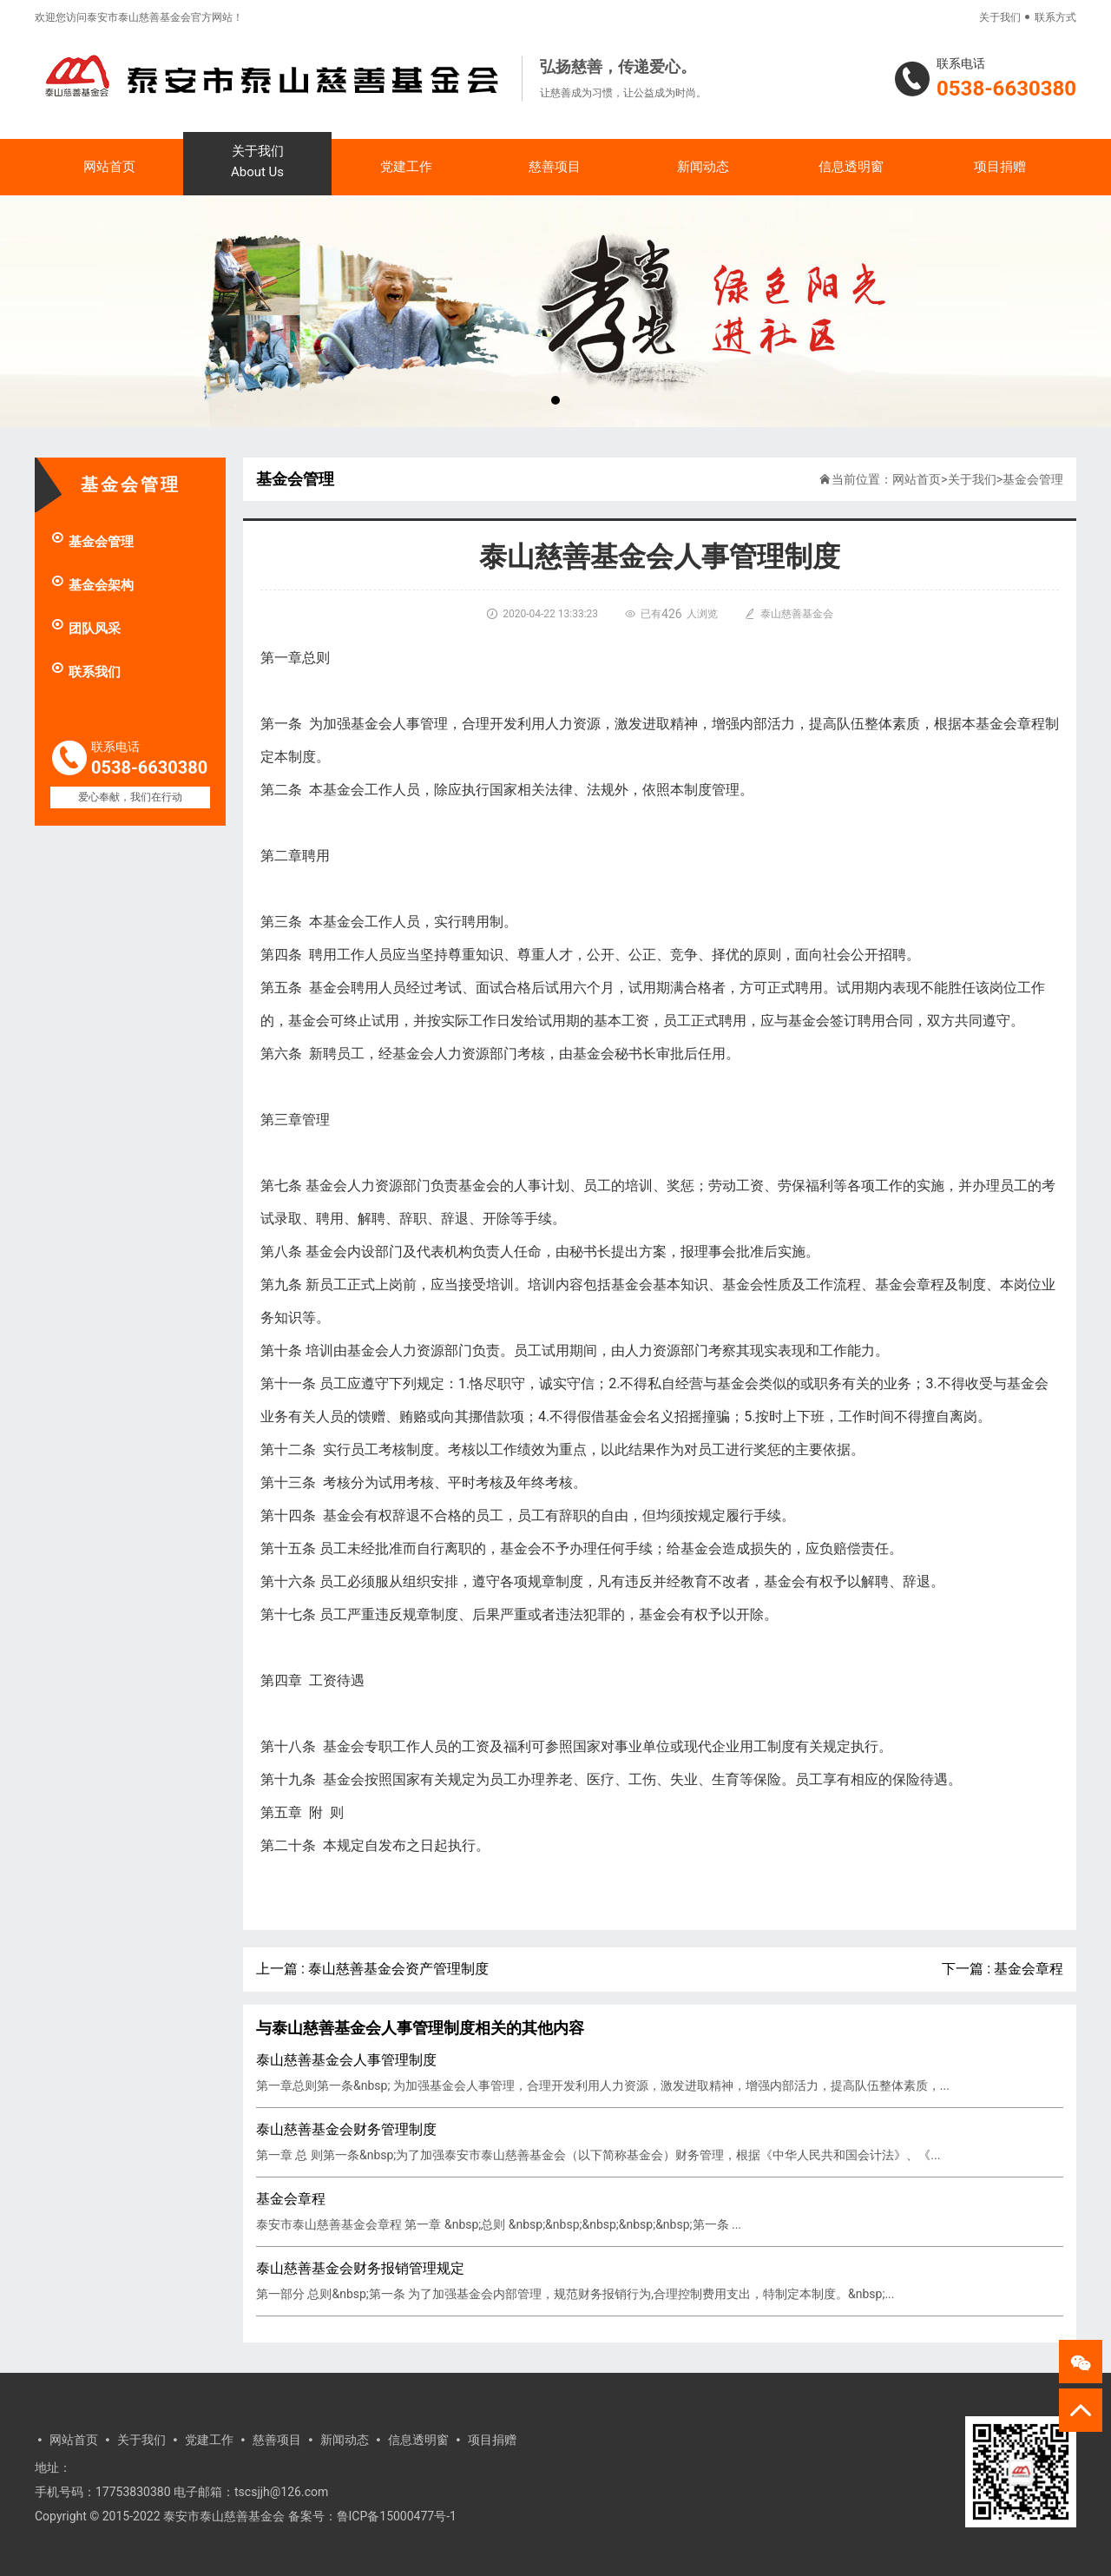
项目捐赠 (1000, 167)
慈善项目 (555, 167)
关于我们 (1000, 17)
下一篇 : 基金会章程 (1002, 1968)
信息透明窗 (851, 167)
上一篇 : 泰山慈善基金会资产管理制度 (372, 1968)
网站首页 (109, 167)
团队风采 (85, 628)
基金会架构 (92, 585)
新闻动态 (703, 167)
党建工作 (406, 167)
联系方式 (1055, 17)
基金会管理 (92, 542)
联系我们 (85, 672)
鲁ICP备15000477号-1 (397, 2516)
